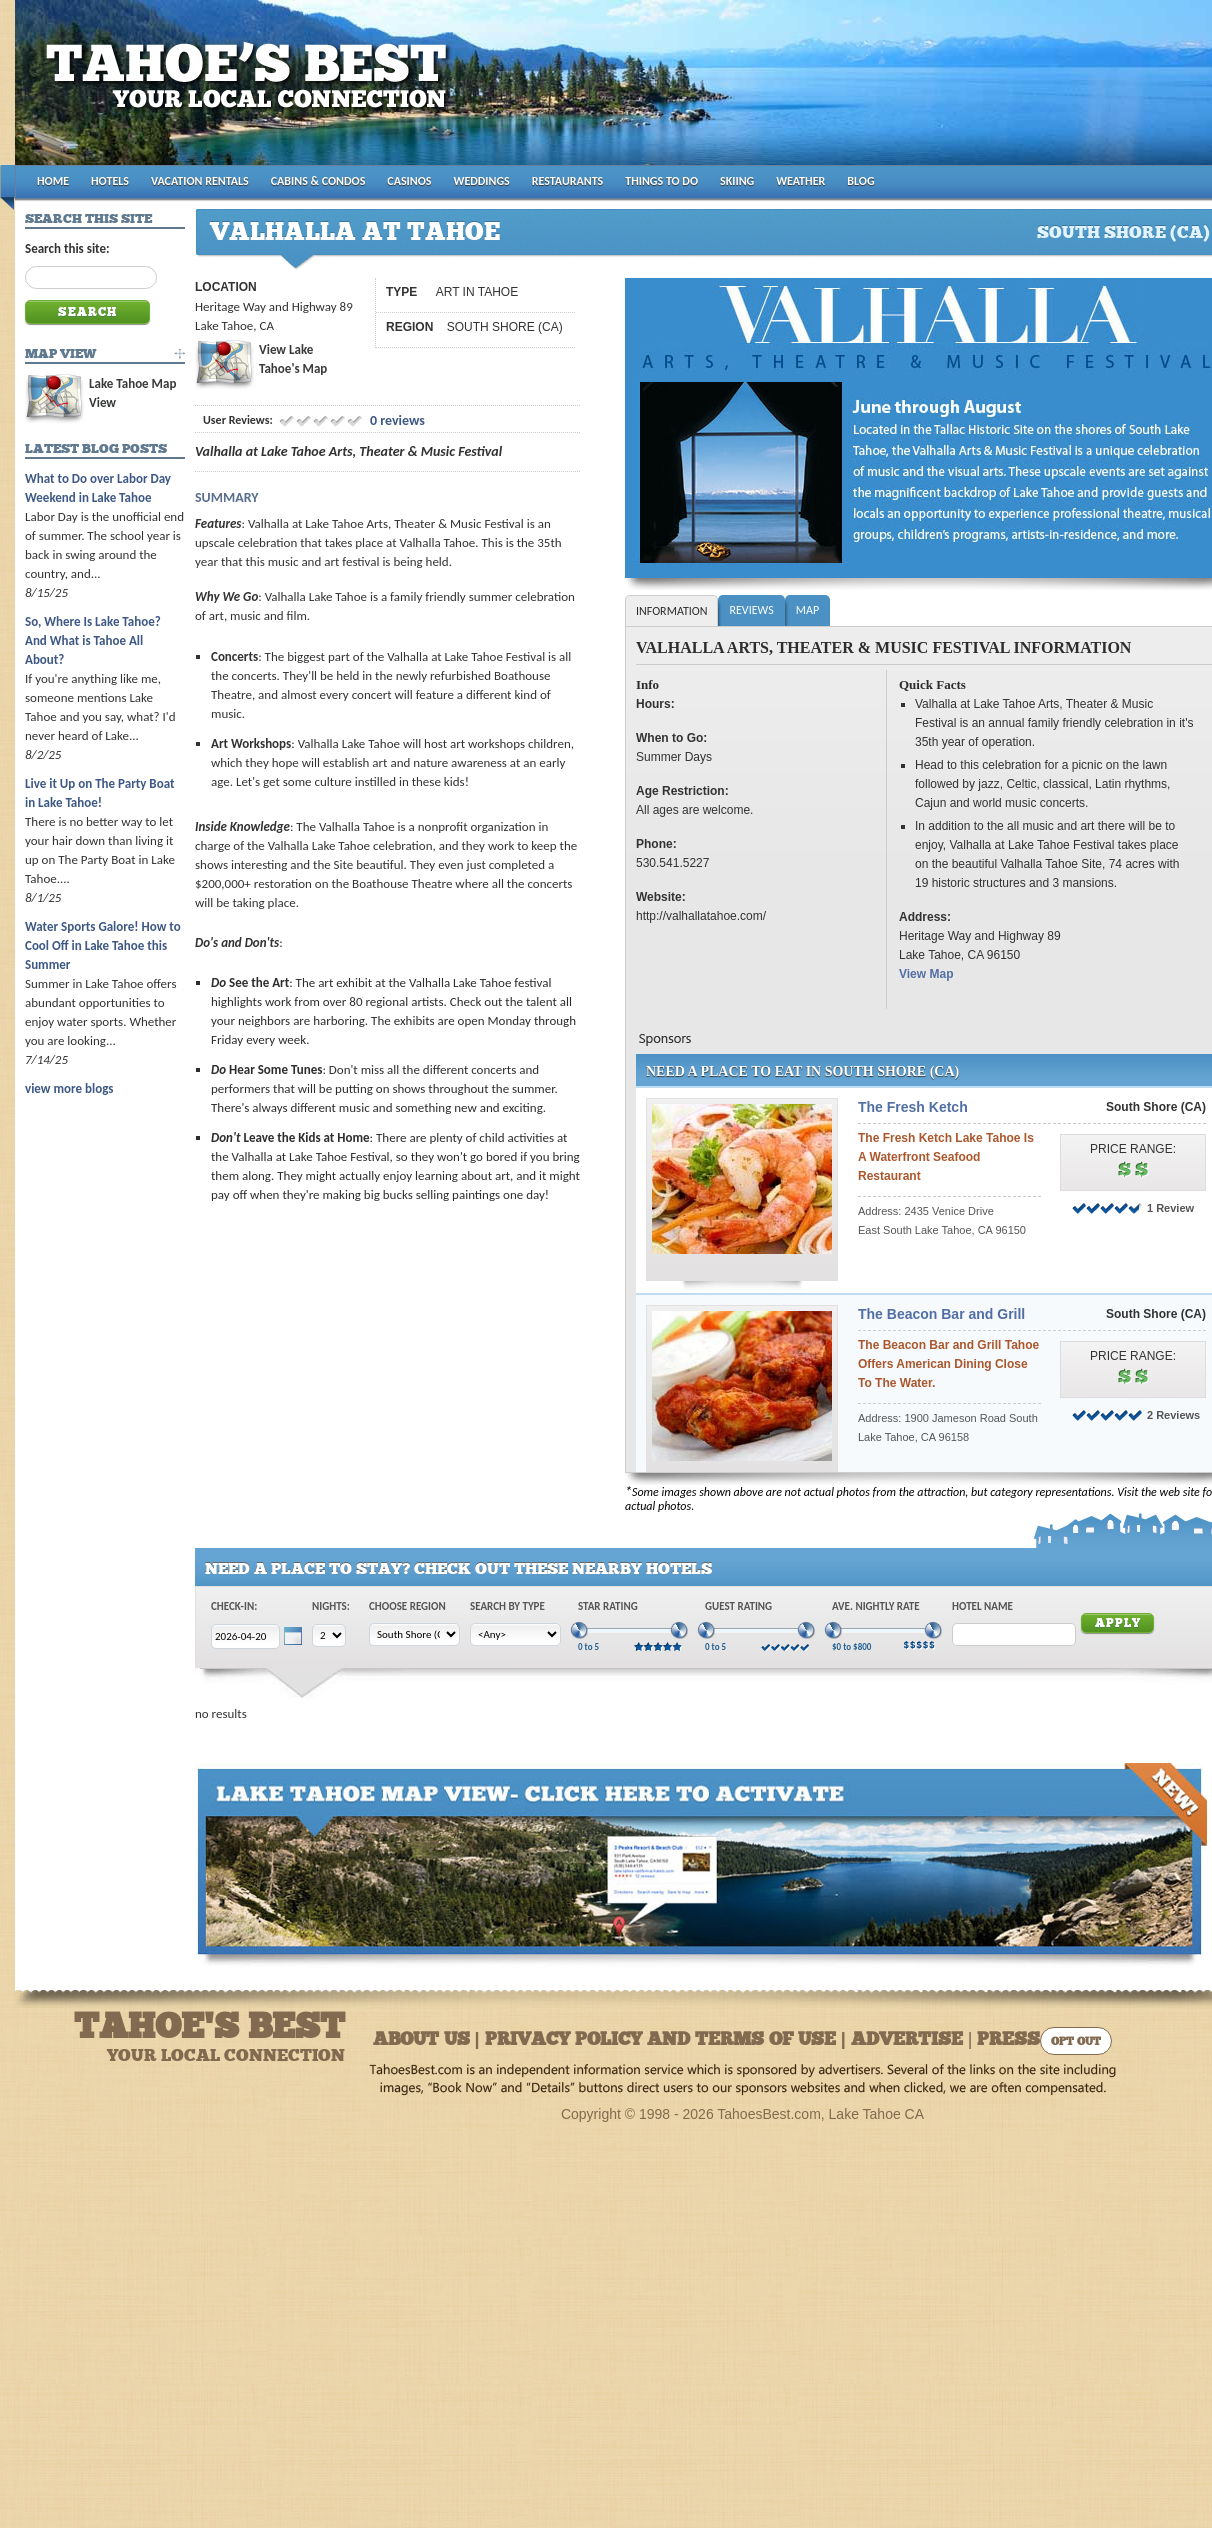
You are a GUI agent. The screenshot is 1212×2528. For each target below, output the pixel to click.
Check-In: (234, 1606)
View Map (926, 974)
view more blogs (69, 1088)
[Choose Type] (515, 1634)
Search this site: (67, 248)
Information (671, 611)
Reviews (751, 610)
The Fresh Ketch (913, 1107)
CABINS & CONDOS (318, 181)
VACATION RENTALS (200, 181)
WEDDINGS (482, 181)
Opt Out (1076, 2042)
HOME (53, 181)
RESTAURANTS (567, 181)
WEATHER (800, 181)
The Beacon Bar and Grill (941, 1314)
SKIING (737, 181)
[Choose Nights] (329, 1635)
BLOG (860, 181)
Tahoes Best (251, 90)
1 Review (1170, 1208)
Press (1008, 2040)
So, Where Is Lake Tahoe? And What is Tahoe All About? (93, 640)
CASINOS (409, 181)
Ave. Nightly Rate (876, 1606)
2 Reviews (1173, 1415)
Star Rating (608, 1606)
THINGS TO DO (661, 181)
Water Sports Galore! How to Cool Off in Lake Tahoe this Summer (103, 945)
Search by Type (507, 1606)
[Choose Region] (414, 1634)
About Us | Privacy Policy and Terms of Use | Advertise (668, 2040)
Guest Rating (738, 1606)
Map (807, 610)
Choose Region (407, 1606)
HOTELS (110, 181)
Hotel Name (982, 1606)
